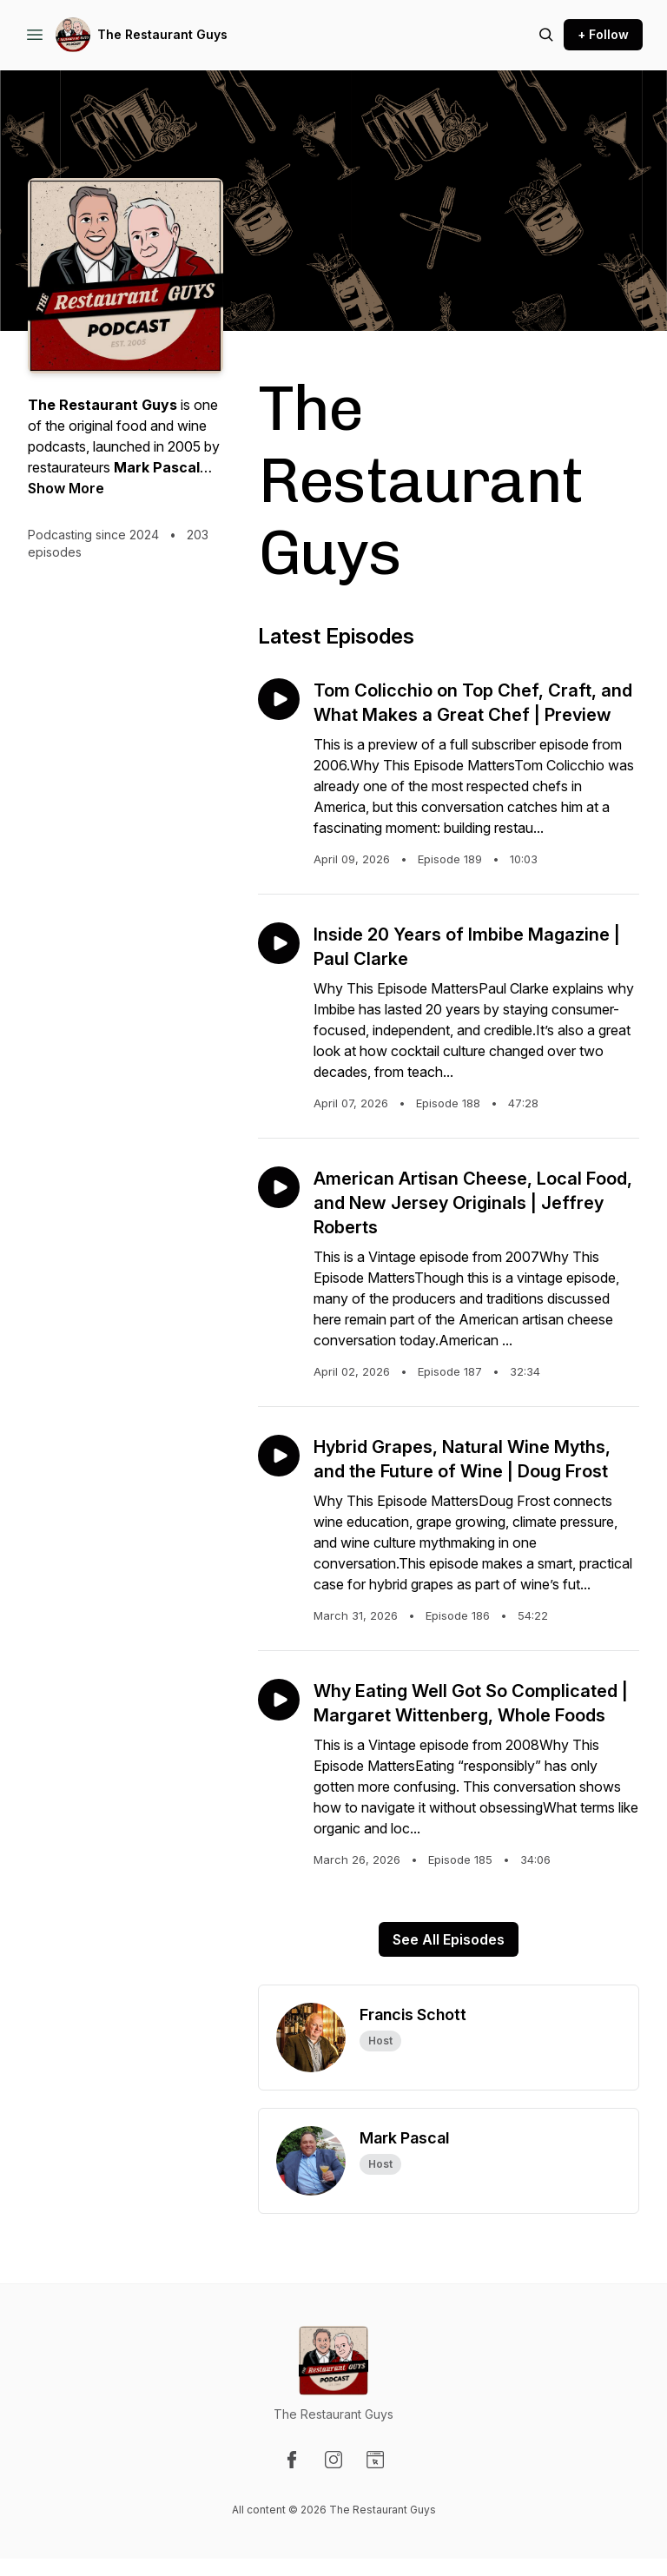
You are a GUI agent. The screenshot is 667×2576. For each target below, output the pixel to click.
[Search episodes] (546, 34)
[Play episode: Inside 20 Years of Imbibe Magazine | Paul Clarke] (279, 943)
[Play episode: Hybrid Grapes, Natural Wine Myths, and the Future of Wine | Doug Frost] (279, 1455)
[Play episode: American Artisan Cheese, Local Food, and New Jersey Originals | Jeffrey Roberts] (279, 1187)
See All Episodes (449, 1939)
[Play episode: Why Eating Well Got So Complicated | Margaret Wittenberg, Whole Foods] (279, 1700)
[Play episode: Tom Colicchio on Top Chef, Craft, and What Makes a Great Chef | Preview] (279, 699)
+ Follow (603, 34)
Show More (66, 488)
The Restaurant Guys (162, 34)
